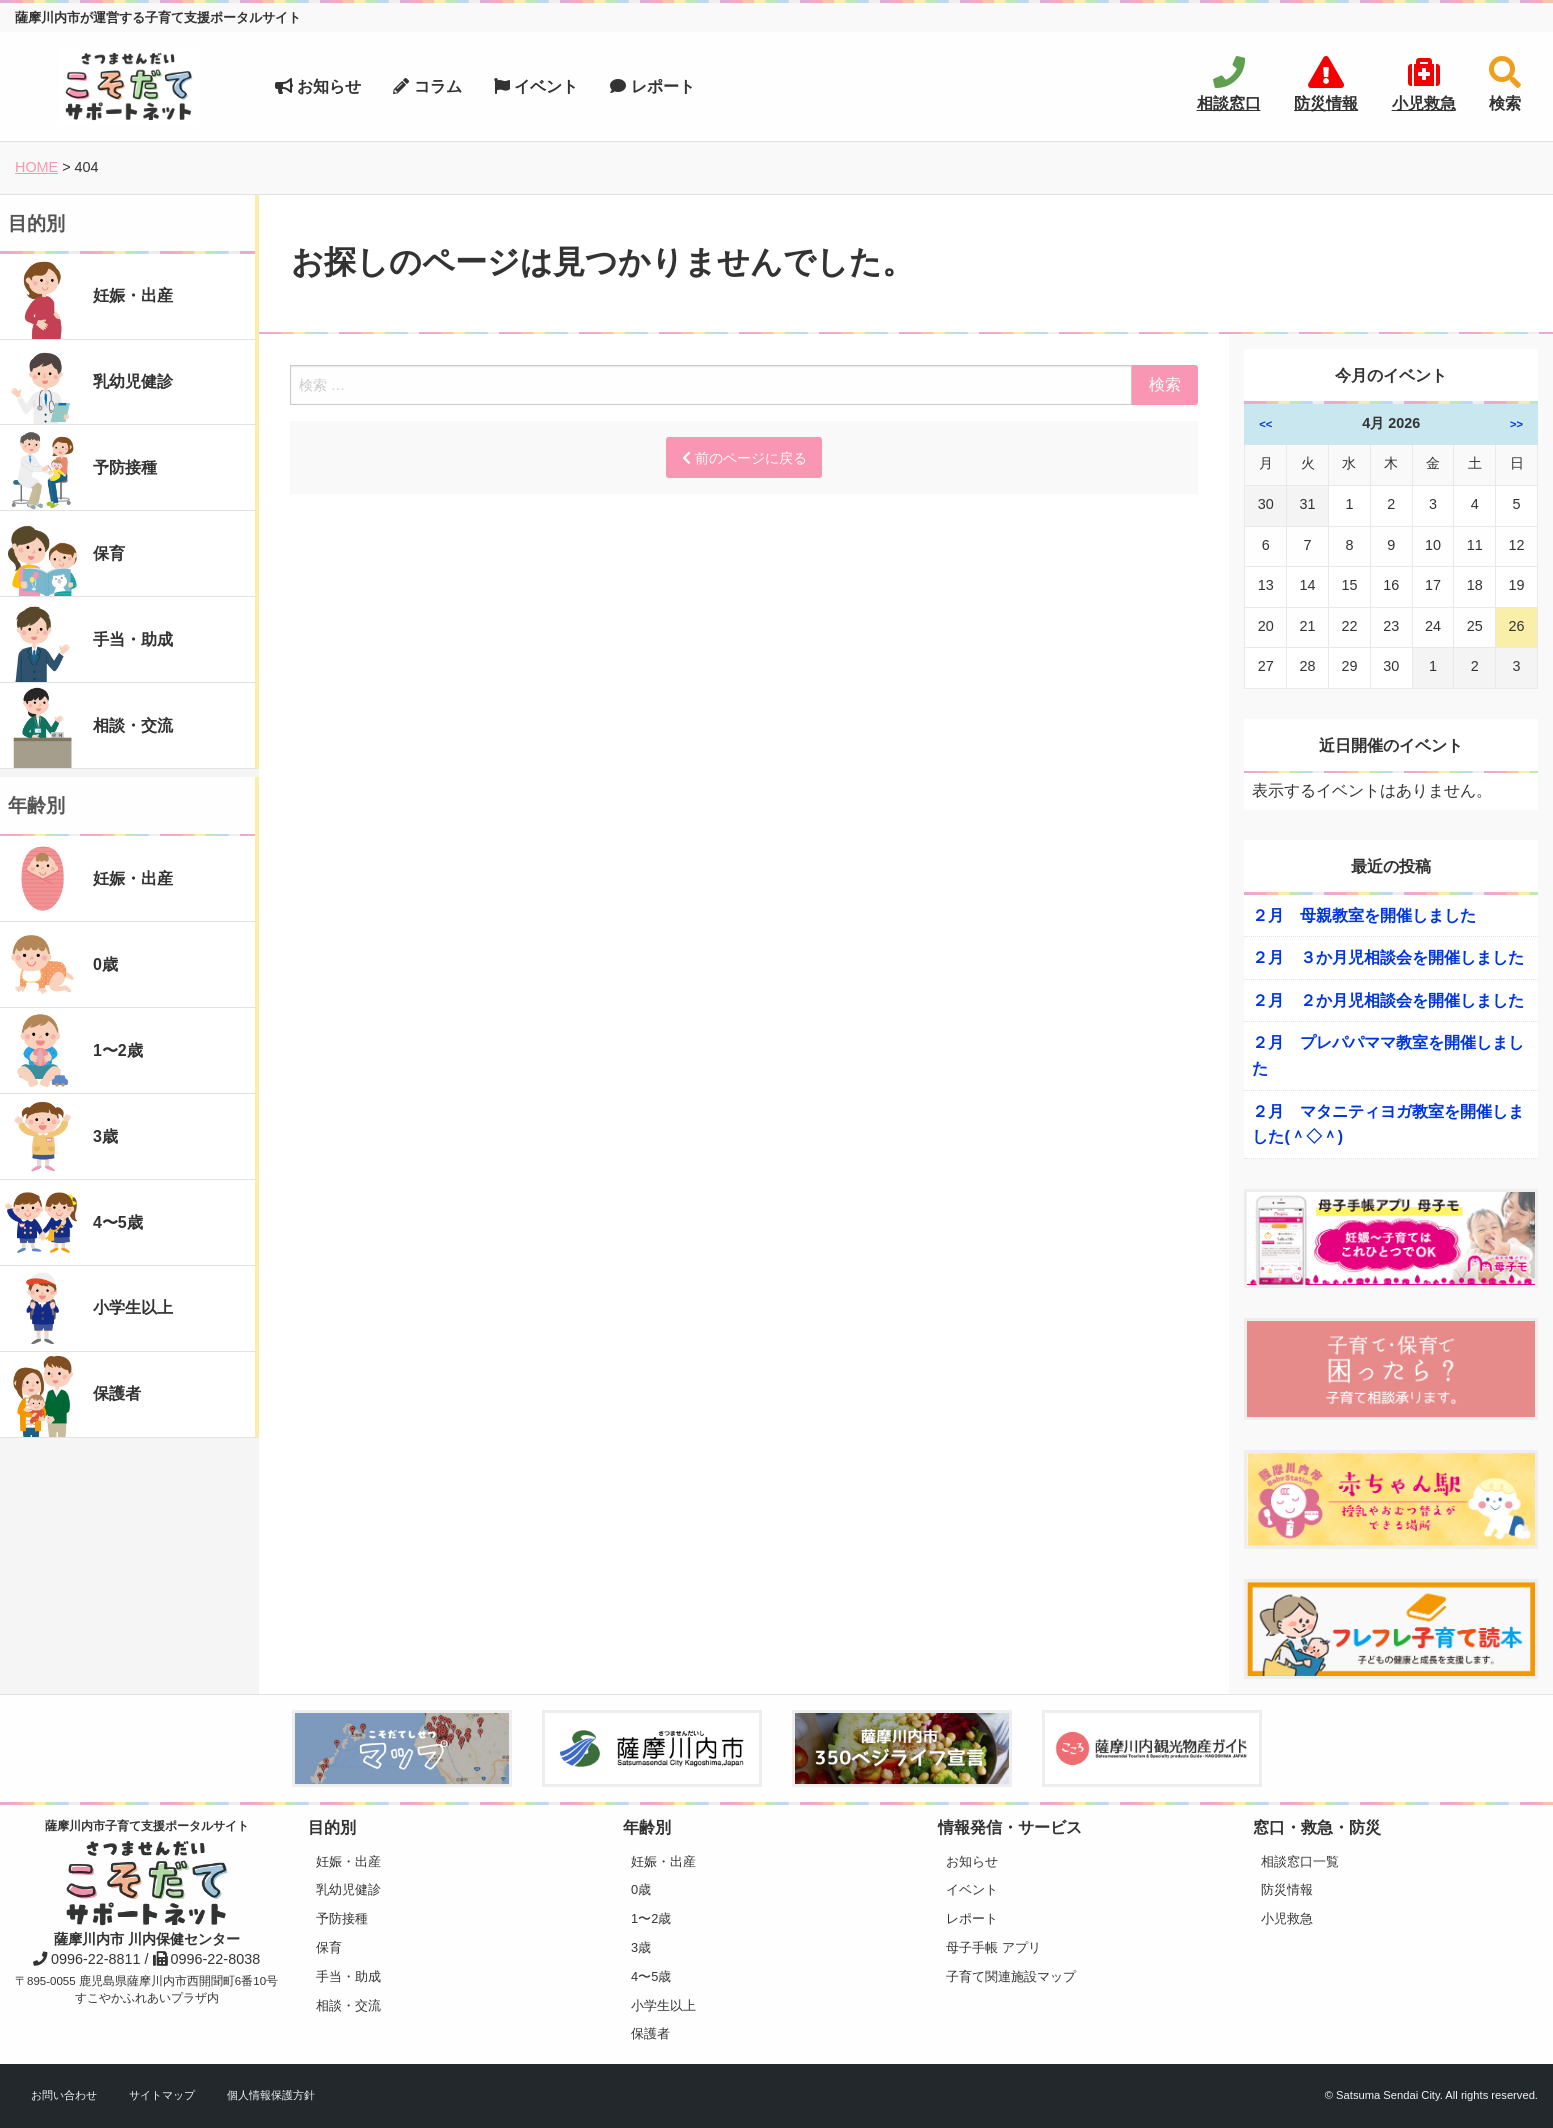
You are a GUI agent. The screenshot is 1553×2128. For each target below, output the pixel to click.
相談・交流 (348, 2005)
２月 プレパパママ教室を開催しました (1388, 1055)
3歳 (641, 1947)
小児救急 (1287, 1918)
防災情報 (1287, 1889)
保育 (329, 1947)
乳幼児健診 (348, 1889)
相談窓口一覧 (1300, 1861)
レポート (652, 86)
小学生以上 (663, 2005)
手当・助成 (348, 1976)
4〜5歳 (651, 1976)
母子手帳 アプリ (993, 1947)
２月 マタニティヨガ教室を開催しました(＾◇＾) (1388, 1124)
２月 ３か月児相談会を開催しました (1388, 957)
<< (1265, 424)
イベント (536, 86)
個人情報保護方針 (271, 2095)
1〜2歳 (651, 1918)
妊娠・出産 (348, 1861)
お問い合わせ (64, 2095)
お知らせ (318, 86)
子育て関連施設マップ (1011, 1976)
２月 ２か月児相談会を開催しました (1388, 1000)
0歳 (641, 1889)
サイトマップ (162, 2095)
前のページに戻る (744, 458)
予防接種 (342, 1918)
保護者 (650, 2033)
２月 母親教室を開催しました (1364, 915)
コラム (427, 86)
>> (1516, 424)
